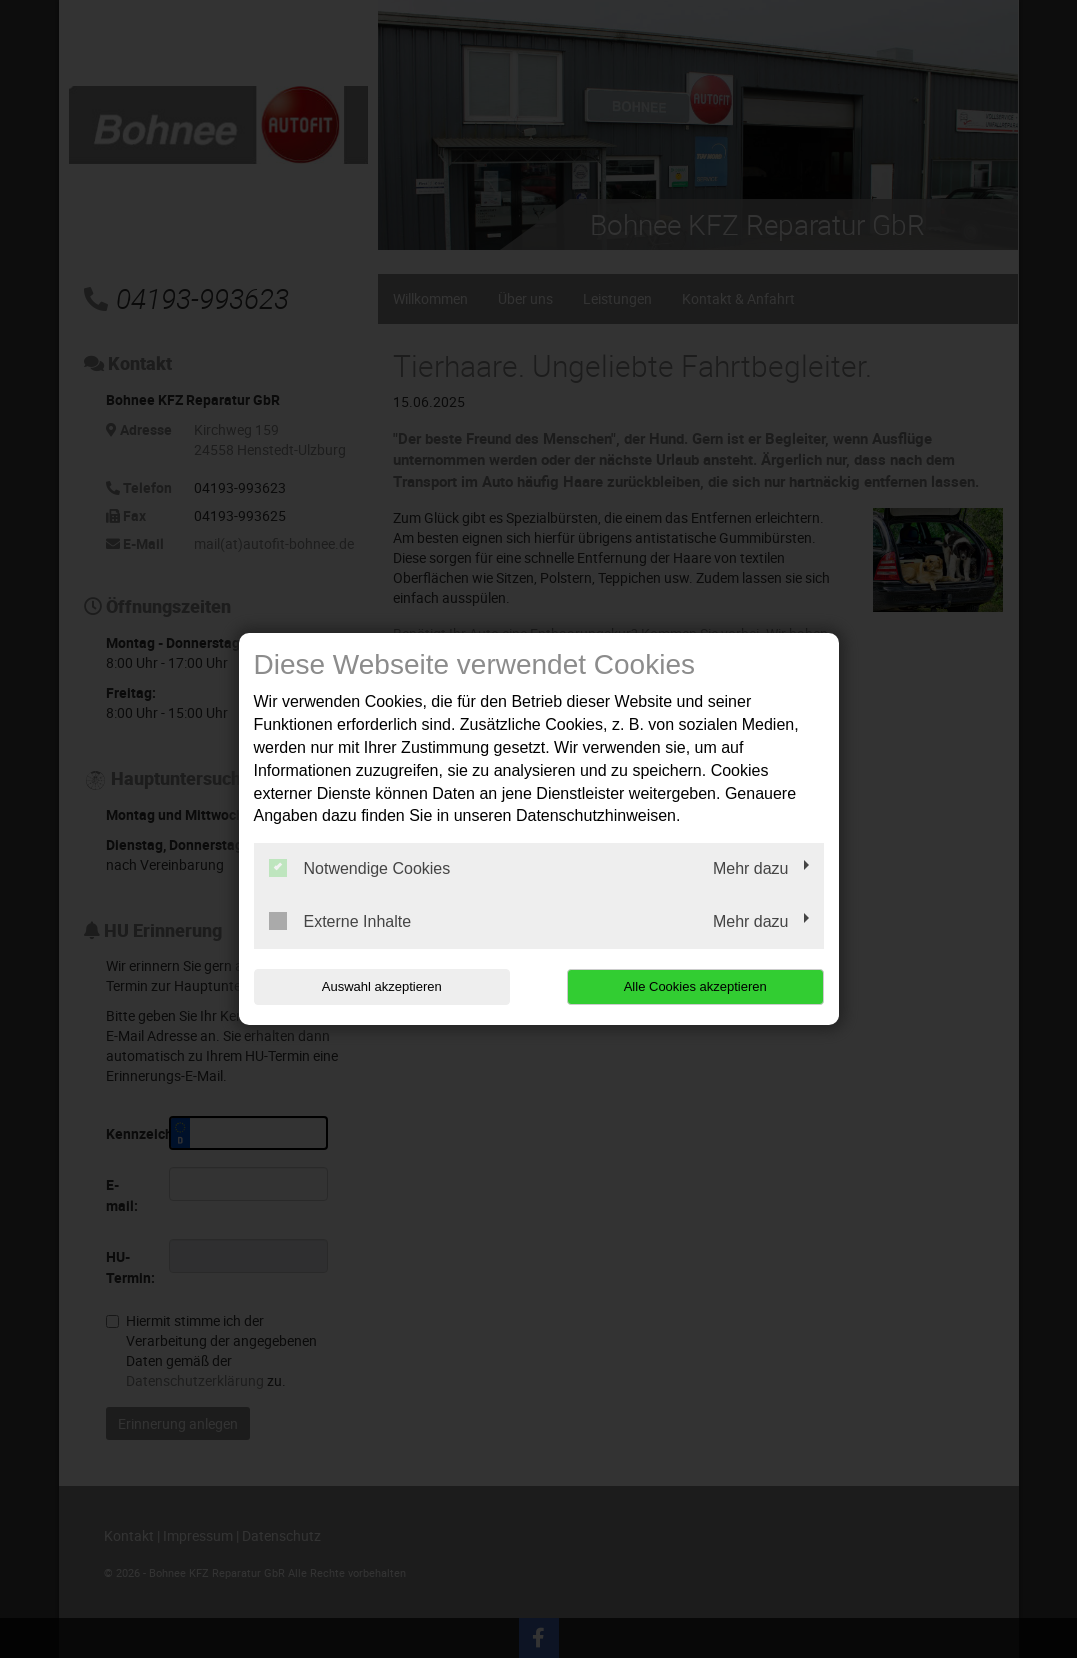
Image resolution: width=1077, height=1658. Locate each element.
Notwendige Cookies (360, 868)
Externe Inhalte (340, 921)
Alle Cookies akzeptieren (695, 986)
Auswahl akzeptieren (382, 986)
